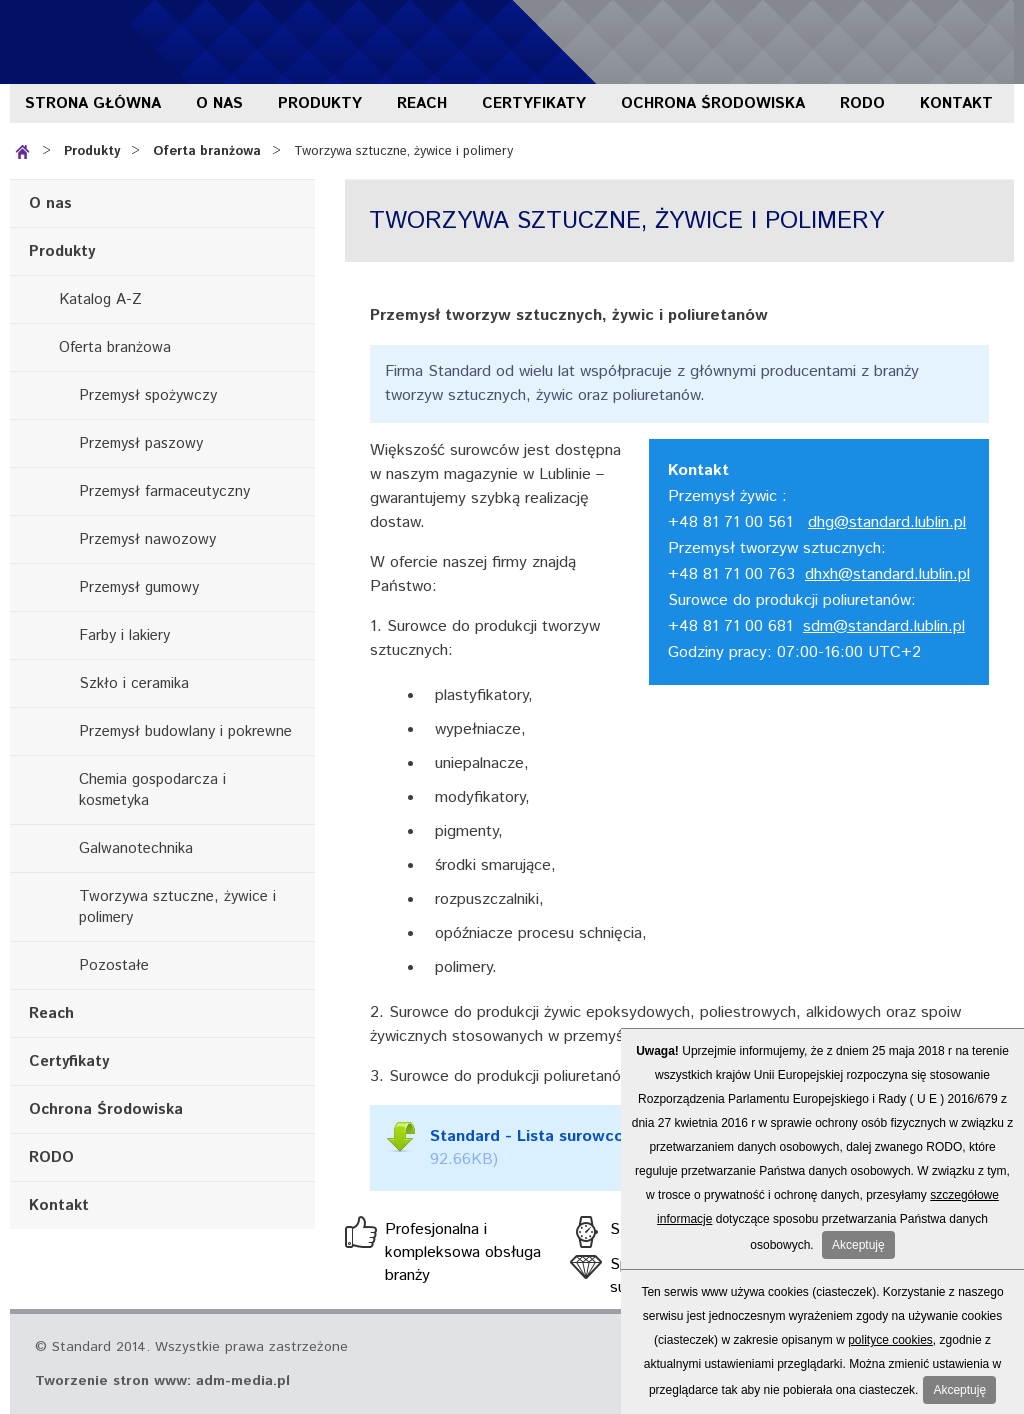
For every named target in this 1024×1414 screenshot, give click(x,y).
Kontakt (956, 103)
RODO (862, 103)
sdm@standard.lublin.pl (884, 626)
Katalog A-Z (100, 299)
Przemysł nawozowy (147, 539)
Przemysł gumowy (139, 587)
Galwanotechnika (136, 848)
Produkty (320, 103)
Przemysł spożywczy (148, 395)
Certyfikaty (534, 103)
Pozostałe (114, 965)
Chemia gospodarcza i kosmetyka (152, 790)
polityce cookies (890, 1340)
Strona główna (93, 103)
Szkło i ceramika (134, 683)
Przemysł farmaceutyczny (164, 491)
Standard (130, 42)
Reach (422, 103)
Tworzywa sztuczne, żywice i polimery (403, 151)
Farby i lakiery (124, 635)
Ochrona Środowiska (713, 103)
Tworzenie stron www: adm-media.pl (162, 1381)
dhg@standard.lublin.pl (887, 522)
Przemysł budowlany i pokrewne (185, 731)
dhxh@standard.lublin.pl (887, 574)
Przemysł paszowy (141, 443)
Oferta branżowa (207, 151)
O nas (219, 103)
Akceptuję (858, 1245)
